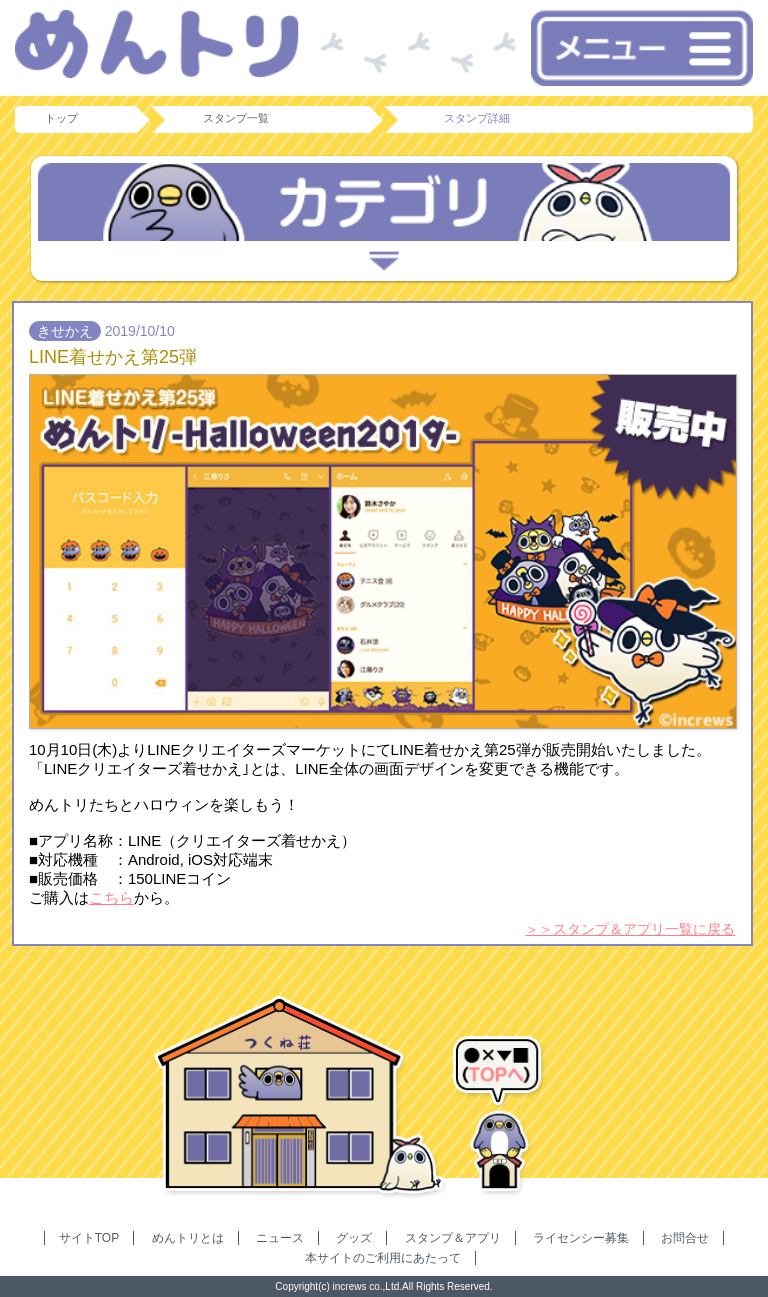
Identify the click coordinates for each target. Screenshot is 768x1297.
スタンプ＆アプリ (453, 1238)
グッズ (354, 1238)
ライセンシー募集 (581, 1238)
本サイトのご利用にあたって (383, 1258)
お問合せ (685, 1238)
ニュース (280, 1238)
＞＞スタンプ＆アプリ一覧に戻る (630, 929)
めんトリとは (188, 1238)
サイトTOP (89, 1238)
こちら (111, 897)
